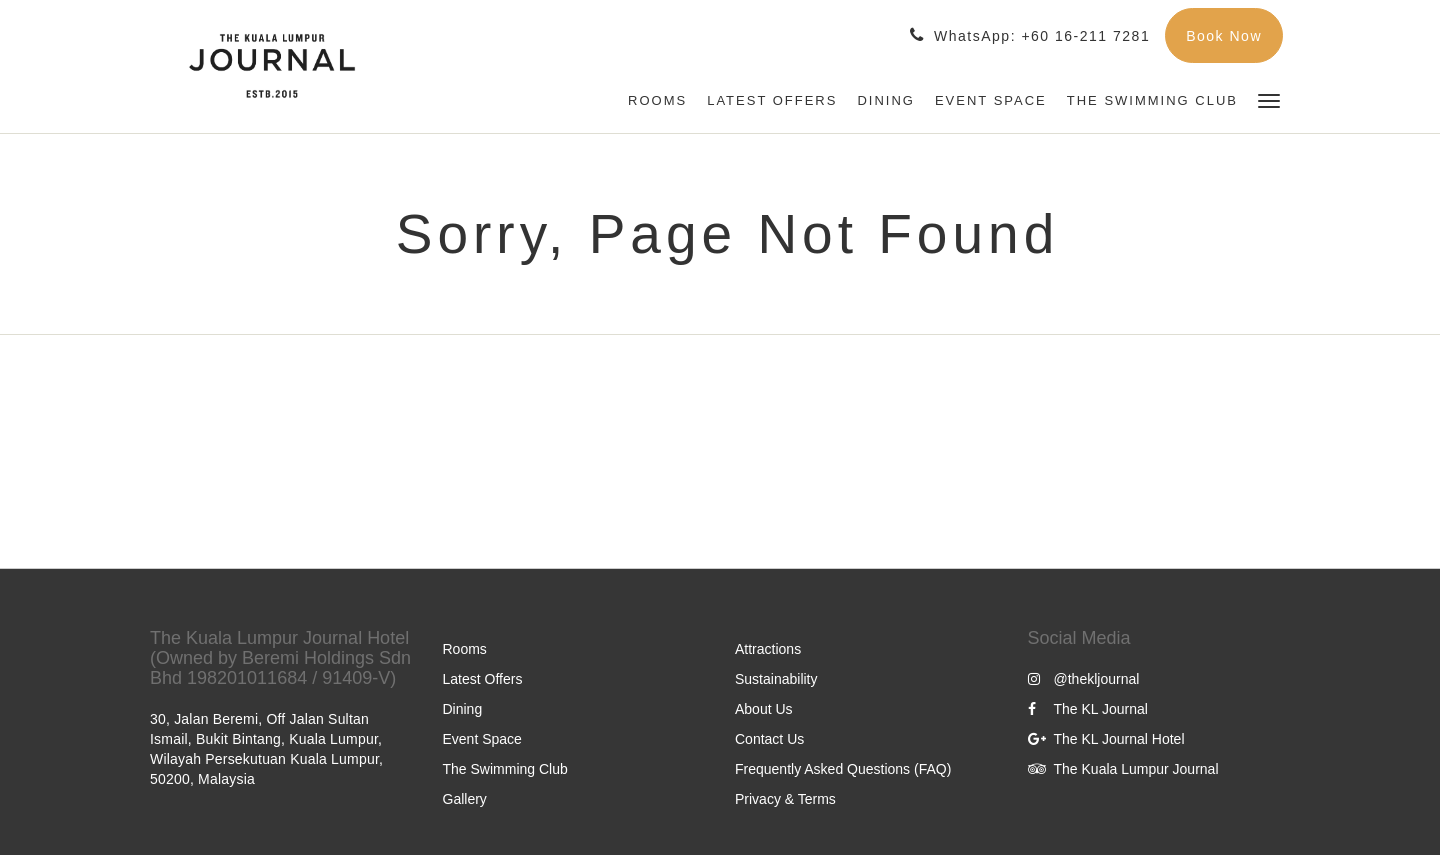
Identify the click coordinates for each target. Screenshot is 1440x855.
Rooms (465, 649)
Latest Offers (483, 679)
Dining (463, 709)
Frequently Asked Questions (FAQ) (843, 769)
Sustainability (776, 679)
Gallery (465, 799)
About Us (764, 709)
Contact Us (769, 739)
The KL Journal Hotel (1106, 739)
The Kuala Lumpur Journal (1123, 769)
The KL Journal (1088, 709)
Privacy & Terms (785, 799)
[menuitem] (657, 101)
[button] (1269, 99)
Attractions (768, 649)
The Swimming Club (505, 769)
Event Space (482, 739)
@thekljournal (1084, 679)
